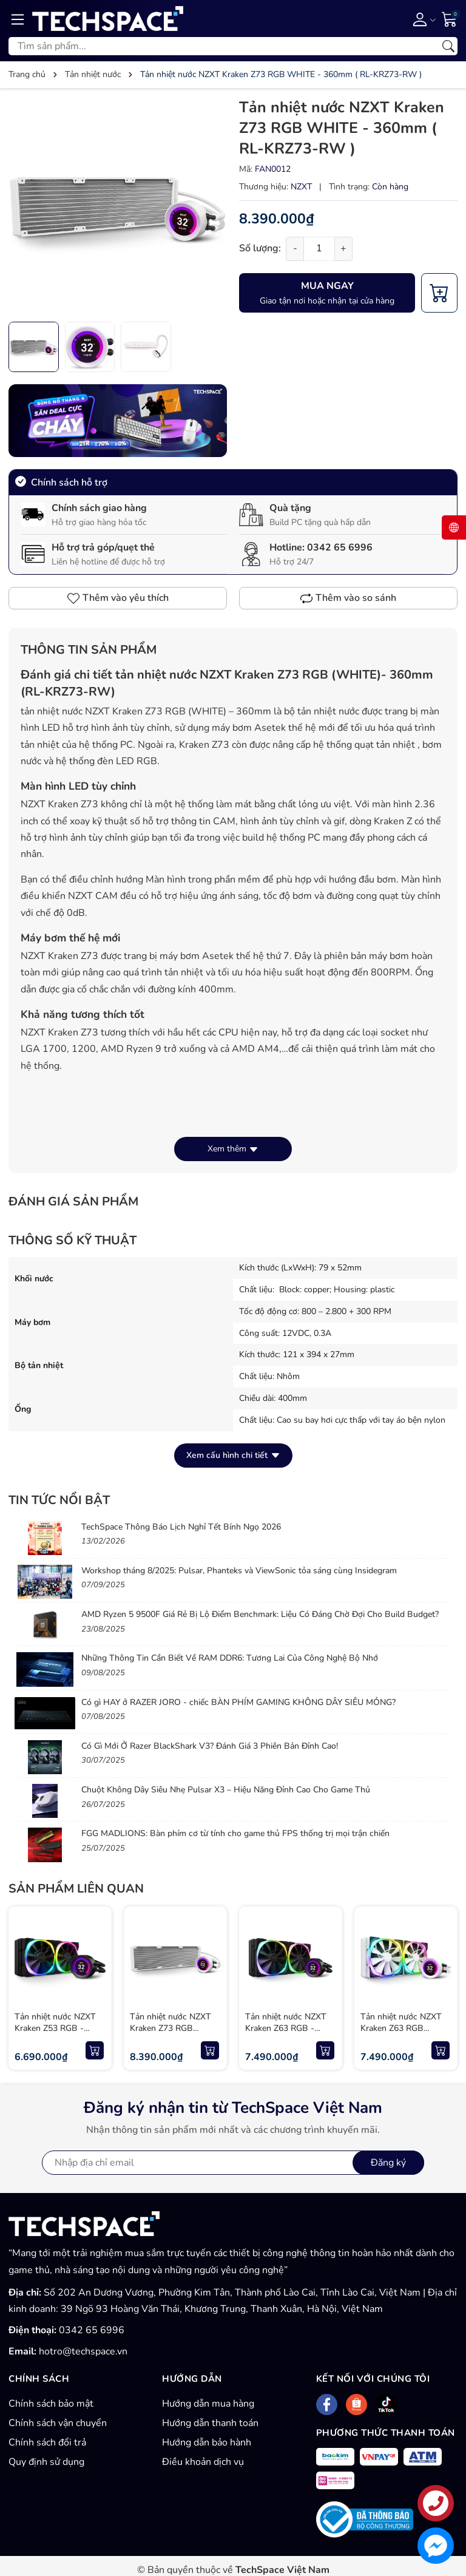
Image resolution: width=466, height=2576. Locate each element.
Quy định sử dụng (46, 2462)
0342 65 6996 (340, 547)
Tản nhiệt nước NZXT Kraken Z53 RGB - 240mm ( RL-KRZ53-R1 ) (59, 2034)
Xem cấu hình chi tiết (233, 1455)
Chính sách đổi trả (47, 2442)
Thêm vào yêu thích (118, 598)
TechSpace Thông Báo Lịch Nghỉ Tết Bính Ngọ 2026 (181, 1527)
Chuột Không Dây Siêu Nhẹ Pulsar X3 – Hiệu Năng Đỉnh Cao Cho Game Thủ (225, 1789)
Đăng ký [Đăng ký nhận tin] (388, 2162)
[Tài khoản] (422, 19)
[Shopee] (356, 2404)
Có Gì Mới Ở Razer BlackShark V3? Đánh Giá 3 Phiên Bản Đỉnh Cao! (209, 1746)
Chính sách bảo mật (50, 2403)
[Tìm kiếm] (448, 46)
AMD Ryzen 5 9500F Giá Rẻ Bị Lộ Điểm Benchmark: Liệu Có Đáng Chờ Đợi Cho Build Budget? (260, 1614)
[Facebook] (326, 2404)
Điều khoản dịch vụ (203, 2462)
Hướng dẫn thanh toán (210, 2423)
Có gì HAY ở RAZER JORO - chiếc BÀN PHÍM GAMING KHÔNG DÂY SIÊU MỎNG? (238, 1702)
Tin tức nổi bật (59, 1500)
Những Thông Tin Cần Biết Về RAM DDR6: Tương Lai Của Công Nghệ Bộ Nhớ (229, 1658)
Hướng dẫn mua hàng (208, 2403)
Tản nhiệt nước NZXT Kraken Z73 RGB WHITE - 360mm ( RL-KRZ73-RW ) (173, 2034)
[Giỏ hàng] (450, 18)
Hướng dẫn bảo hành (206, 2442)
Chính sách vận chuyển (57, 2423)
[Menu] (17, 19)
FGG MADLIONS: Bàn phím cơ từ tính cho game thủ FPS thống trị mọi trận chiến (235, 1833)
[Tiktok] (386, 2404)
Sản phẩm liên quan (76, 1888)
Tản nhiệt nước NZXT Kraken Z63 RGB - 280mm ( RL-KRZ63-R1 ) (290, 2034)
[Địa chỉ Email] (233, 2163)
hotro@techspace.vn (83, 2351)
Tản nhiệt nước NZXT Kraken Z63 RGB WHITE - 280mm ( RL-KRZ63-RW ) (404, 2034)
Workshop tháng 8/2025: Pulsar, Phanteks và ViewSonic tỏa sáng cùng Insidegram (239, 1570)
